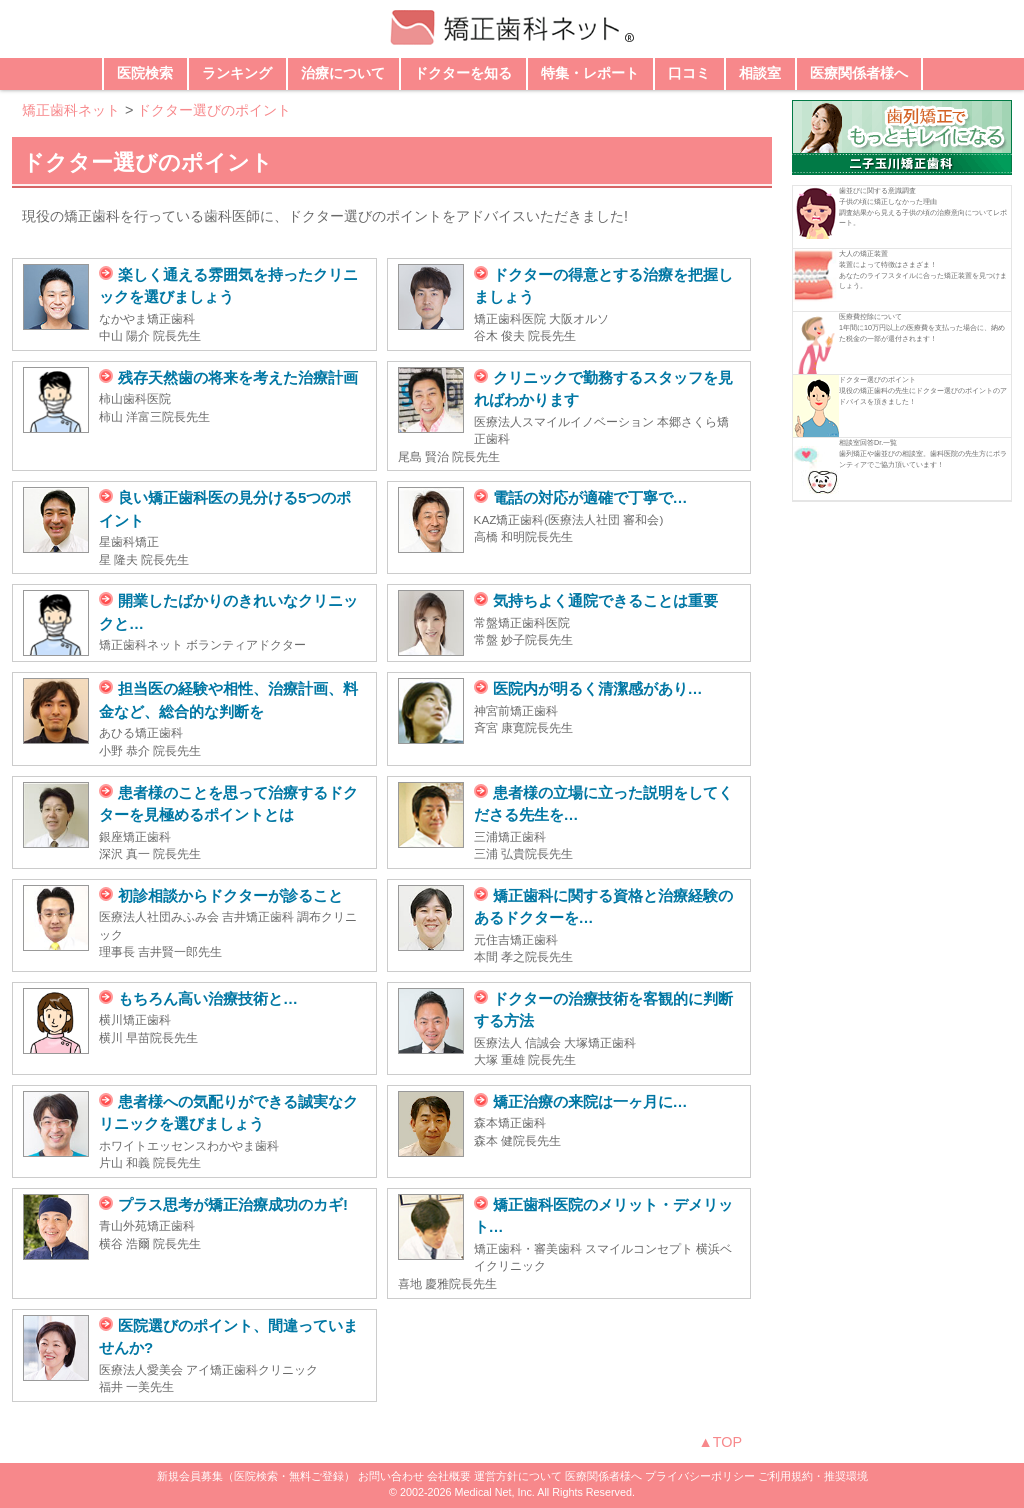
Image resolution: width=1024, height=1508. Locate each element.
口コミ (689, 73)
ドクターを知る (463, 73)
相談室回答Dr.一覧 (868, 442)
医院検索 (145, 73)
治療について (343, 73)
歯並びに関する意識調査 (877, 190)
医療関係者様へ (859, 73)
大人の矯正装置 (863, 253)
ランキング (237, 73)
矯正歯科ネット (71, 110)
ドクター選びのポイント (214, 110)
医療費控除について (870, 316)
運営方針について (518, 1476)
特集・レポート (590, 73)
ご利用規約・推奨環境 (813, 1476)
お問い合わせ (391, 1476)
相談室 (760, 73)
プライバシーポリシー (700, 1476)
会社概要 (449, 1476)
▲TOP (720, 1442)
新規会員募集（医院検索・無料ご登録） (256, 1476)
